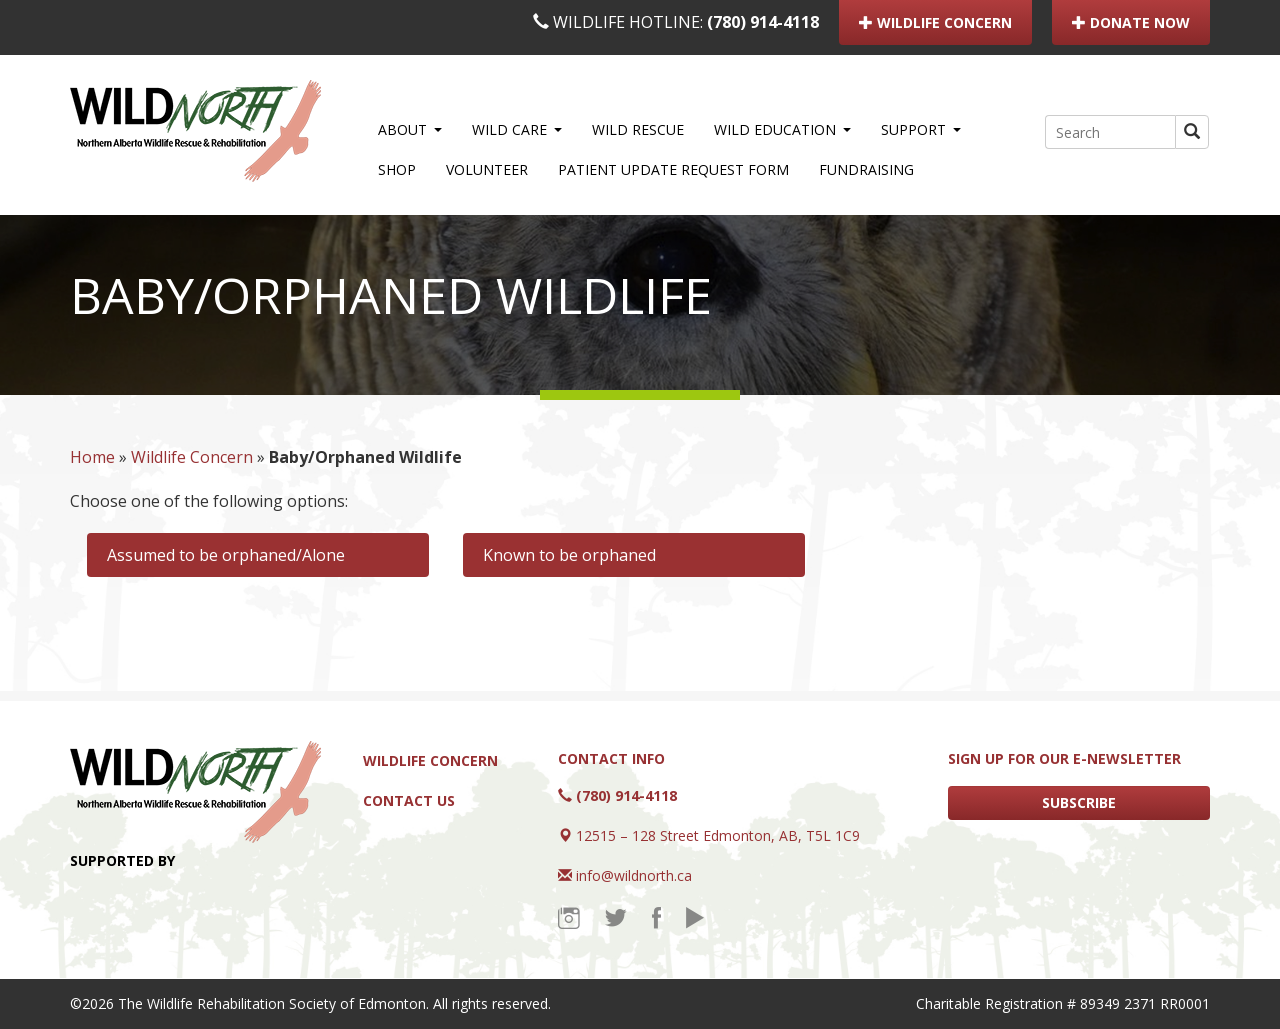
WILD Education (782, 129)
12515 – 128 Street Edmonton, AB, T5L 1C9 (718, 835)
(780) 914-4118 (763, 22)
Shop (397, 169)
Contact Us (409, 800)
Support (921, 129)
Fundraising (866, 169)
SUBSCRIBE (1079, 802)
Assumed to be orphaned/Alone (226, 555)
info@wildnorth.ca (634, 875)
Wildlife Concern (192, 457)
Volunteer (487, 169)
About (410, 129)
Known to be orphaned (569, 555)
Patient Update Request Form (673, 169)
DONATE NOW (1131, 22)
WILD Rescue (638, 129)
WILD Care (517, 129)
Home (92, 457)
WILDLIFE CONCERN (935, 22)
